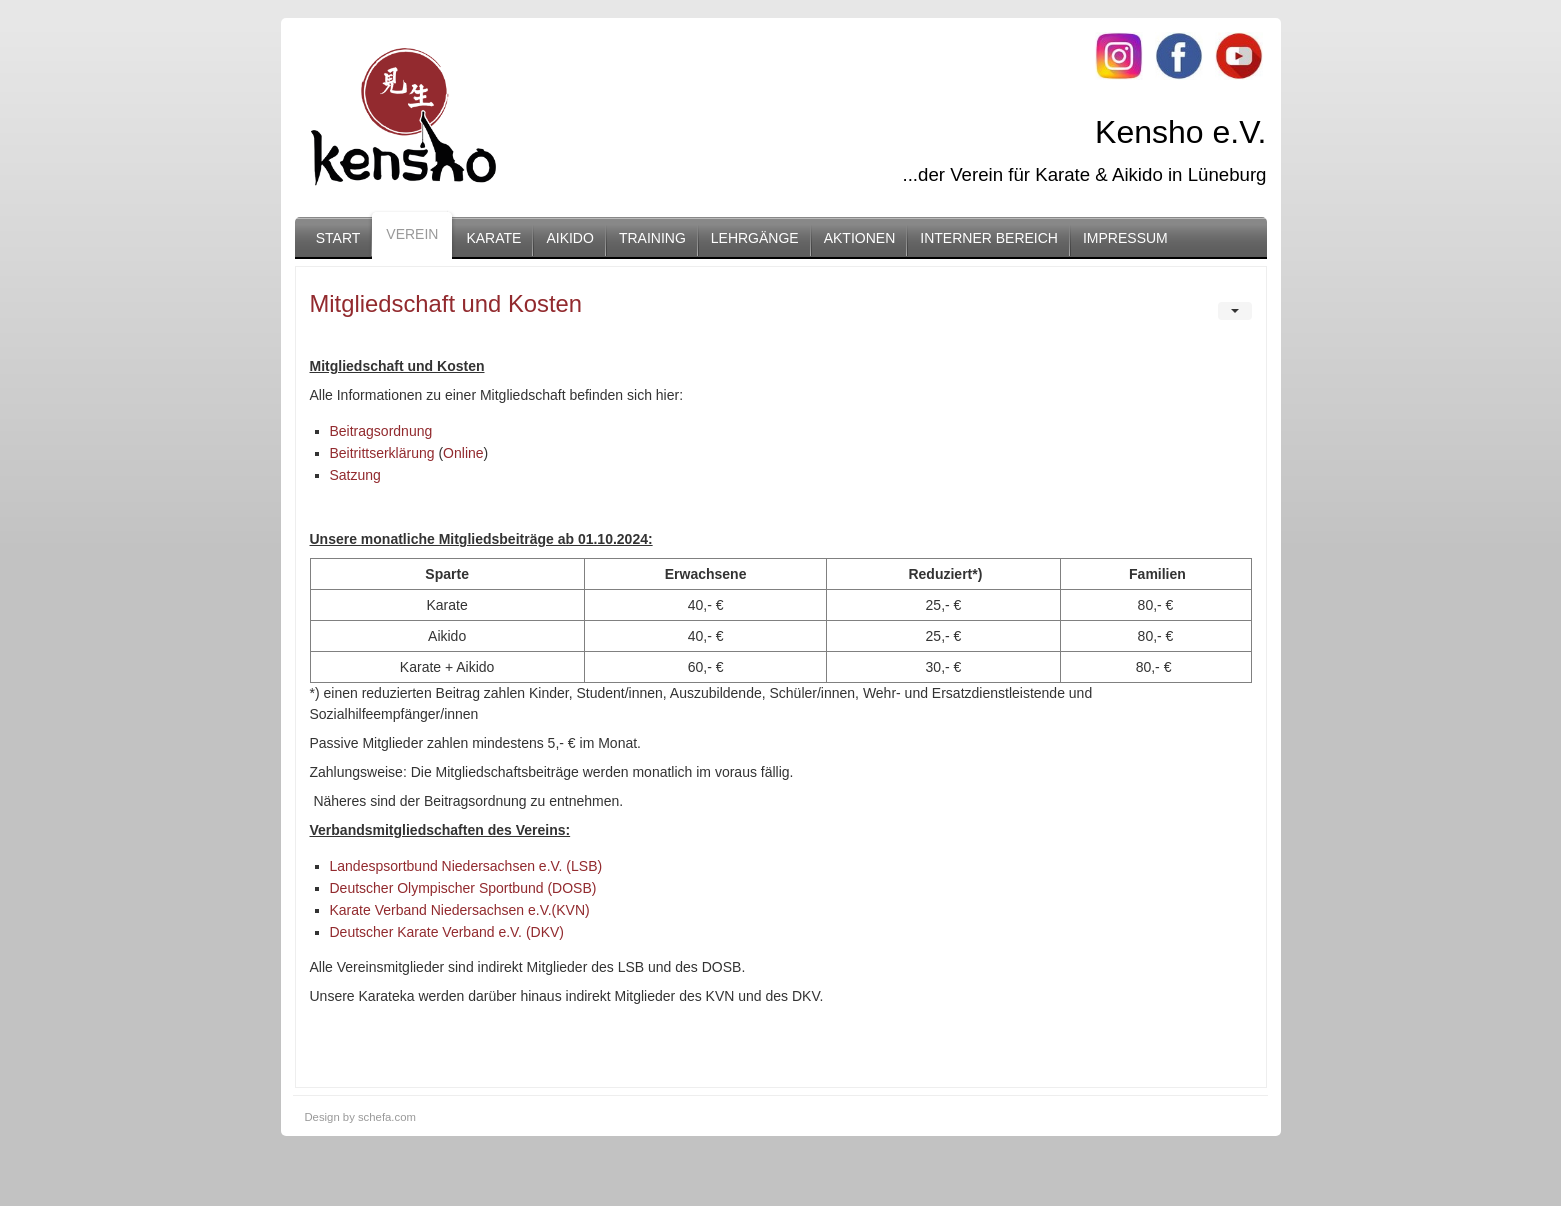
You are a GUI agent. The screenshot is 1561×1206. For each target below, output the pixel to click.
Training (652, 238)
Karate (493, 238)
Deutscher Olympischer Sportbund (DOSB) (463, 888)
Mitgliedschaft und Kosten (446, 303)
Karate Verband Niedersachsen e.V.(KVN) (460, 910)
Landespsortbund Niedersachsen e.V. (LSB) (466, 866)
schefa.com (387, 1117)
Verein (412, 234)
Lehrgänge (755, 238)
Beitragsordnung (381, 431)
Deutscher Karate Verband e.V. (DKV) (447, 932)
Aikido (569, 238)
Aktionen (860, 238)
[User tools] (1235, 311)
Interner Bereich (989, 238)
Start (338, 238)
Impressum (1125, 238)
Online (463, 453)
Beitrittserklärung (382, 453)
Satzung (355, 475)
